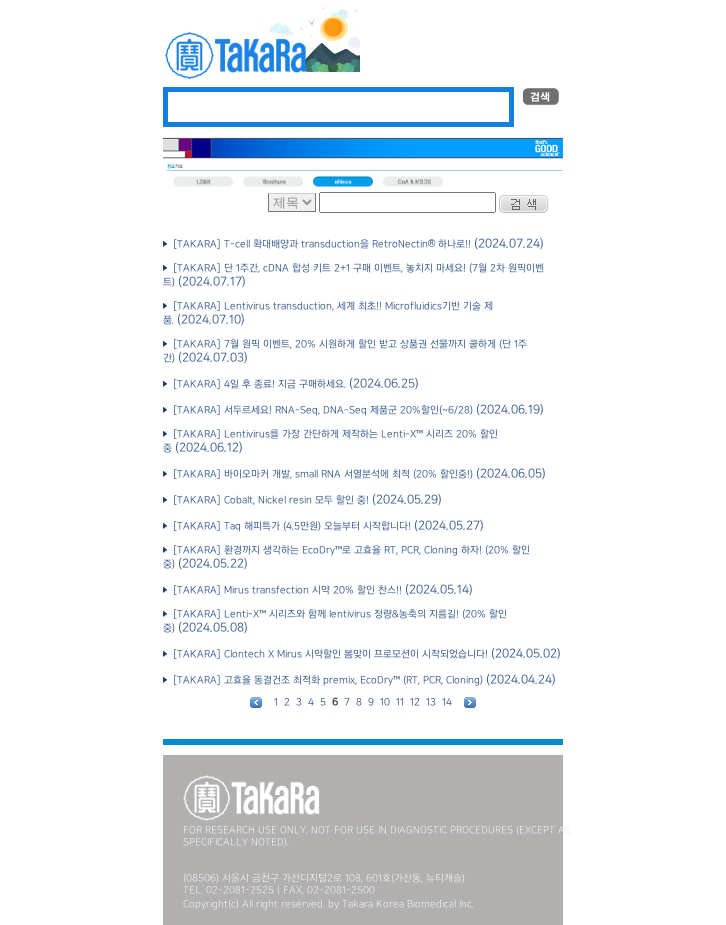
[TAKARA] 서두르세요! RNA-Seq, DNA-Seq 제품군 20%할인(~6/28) (321, 410)
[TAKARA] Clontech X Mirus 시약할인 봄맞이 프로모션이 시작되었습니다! (329, 654)
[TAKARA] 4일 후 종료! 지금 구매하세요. (258, 384)
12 (415, 702)
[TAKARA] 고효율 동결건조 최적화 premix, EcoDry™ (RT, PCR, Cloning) (326, 680)
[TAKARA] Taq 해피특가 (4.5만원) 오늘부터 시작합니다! (290, 526)
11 (400, 702)
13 (431, 702)
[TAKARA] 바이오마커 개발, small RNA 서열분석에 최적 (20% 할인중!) (321, 474)
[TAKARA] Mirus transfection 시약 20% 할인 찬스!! (286, 590)
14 (447, 702)
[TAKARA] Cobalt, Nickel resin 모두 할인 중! (269, 500)
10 (385, 702)
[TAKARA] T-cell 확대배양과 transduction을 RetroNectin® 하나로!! (320, 244)
